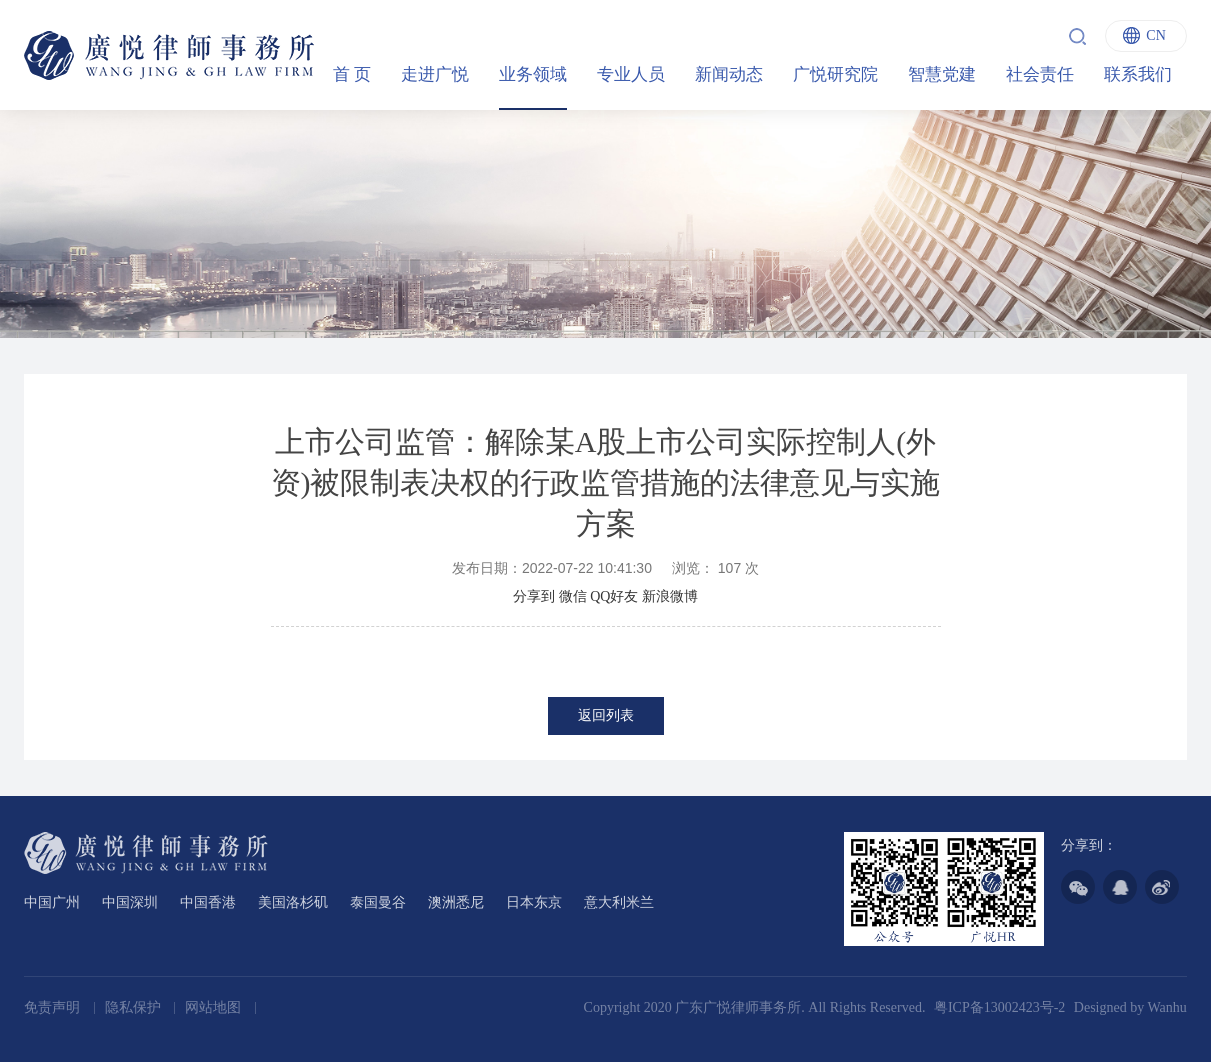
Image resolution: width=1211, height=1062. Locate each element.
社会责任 (1040, 74)
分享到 (534, 596)
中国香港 (208, 902)
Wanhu (1166, 1007)
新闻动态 (729, 74)
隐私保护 (135, 1007)
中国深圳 (130, 902)
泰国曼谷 (378, 902)
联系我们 (1138, 74)
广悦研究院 (835, 74)
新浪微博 (670, 596)
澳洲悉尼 (456, 902)
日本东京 (534, 902)
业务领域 (533, 74)
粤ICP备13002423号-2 (999, 1007)
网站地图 (215, 1007)
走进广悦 (435, 74)
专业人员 (631, 74)
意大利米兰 (619, 902)
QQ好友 (614, 596)
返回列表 (606, 715)
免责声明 (54, 1007)
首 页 (352, 74)
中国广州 (52, 902)
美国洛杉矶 (293, 902)
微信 (573, 596)
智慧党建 (942, 74)
